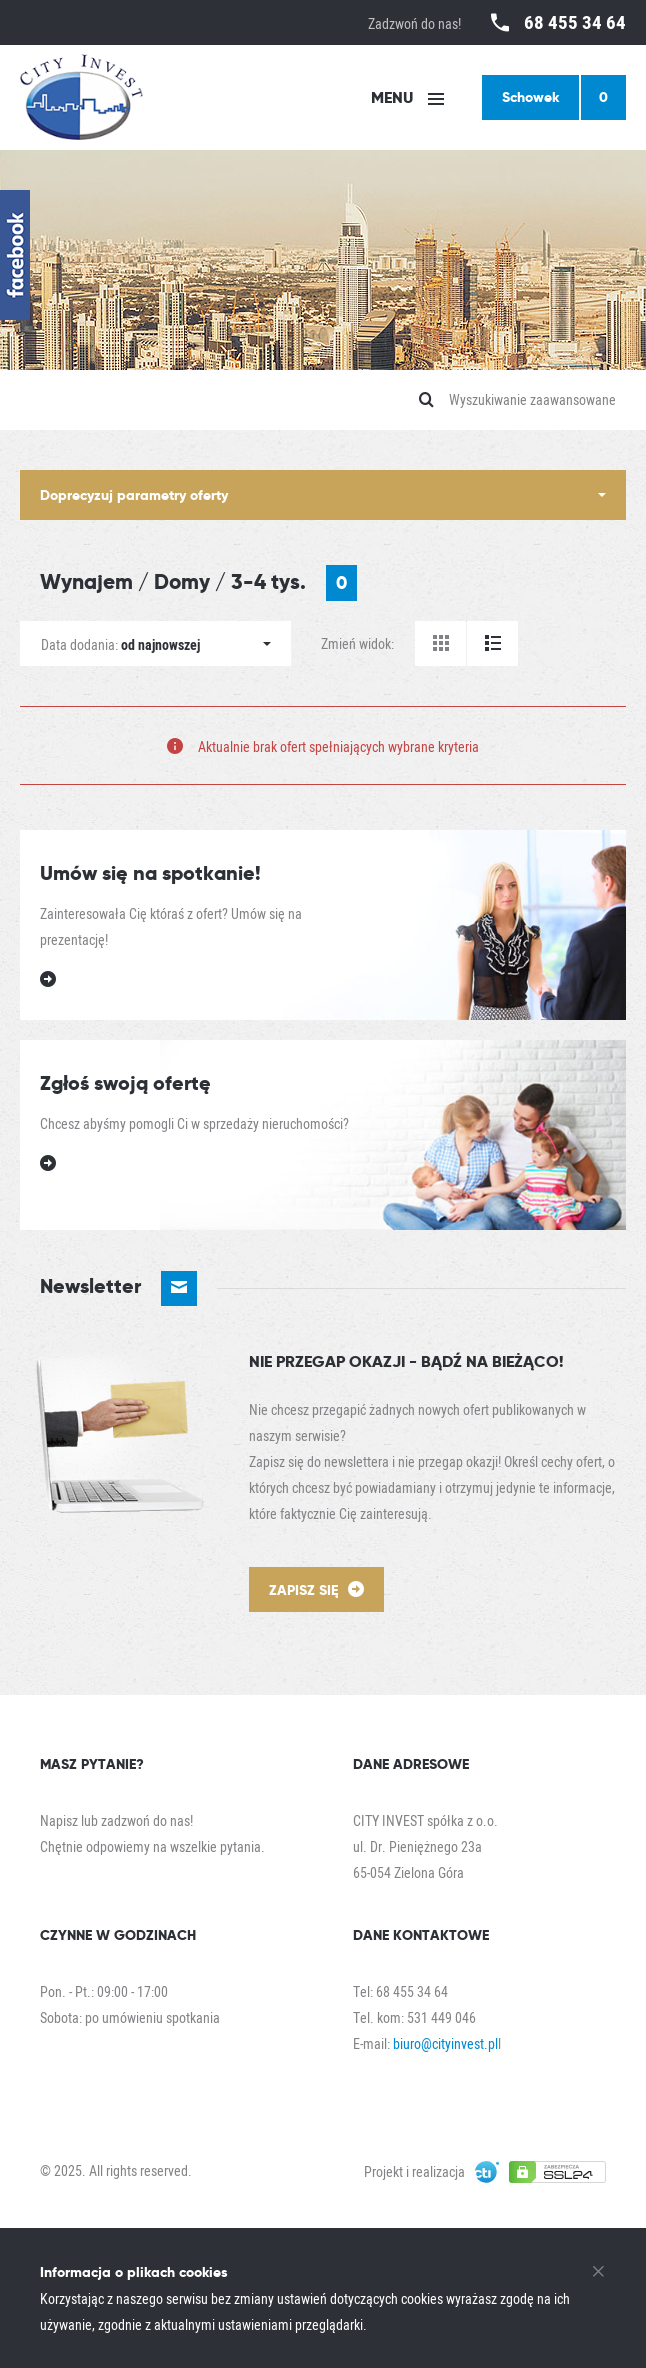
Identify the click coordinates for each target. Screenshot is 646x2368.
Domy (182, 581)
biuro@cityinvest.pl (445, 2043)
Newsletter (118, 1288)
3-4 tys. (294, 583)
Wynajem (86, 581)
